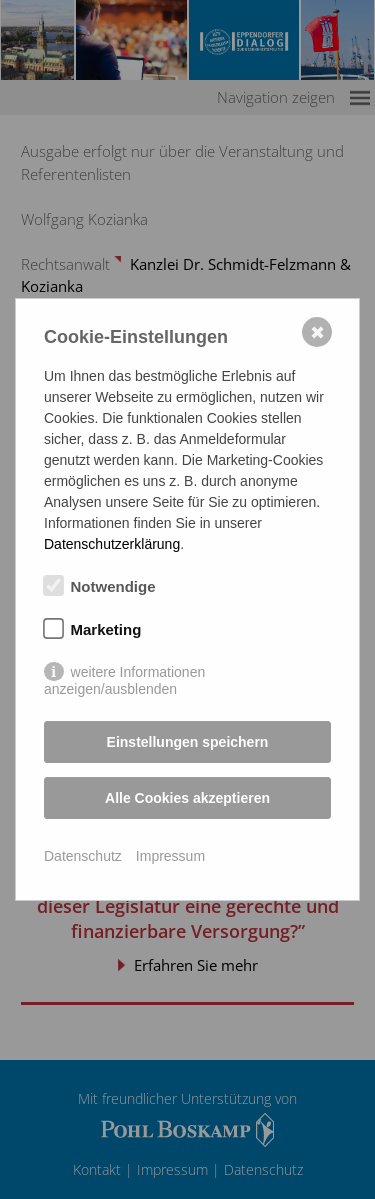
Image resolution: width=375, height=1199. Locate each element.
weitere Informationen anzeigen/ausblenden (124, 673)
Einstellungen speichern (188, 742)
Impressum (170, 856)
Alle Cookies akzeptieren (187, 798)
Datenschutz (83, 856)
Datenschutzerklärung (112, 544)
